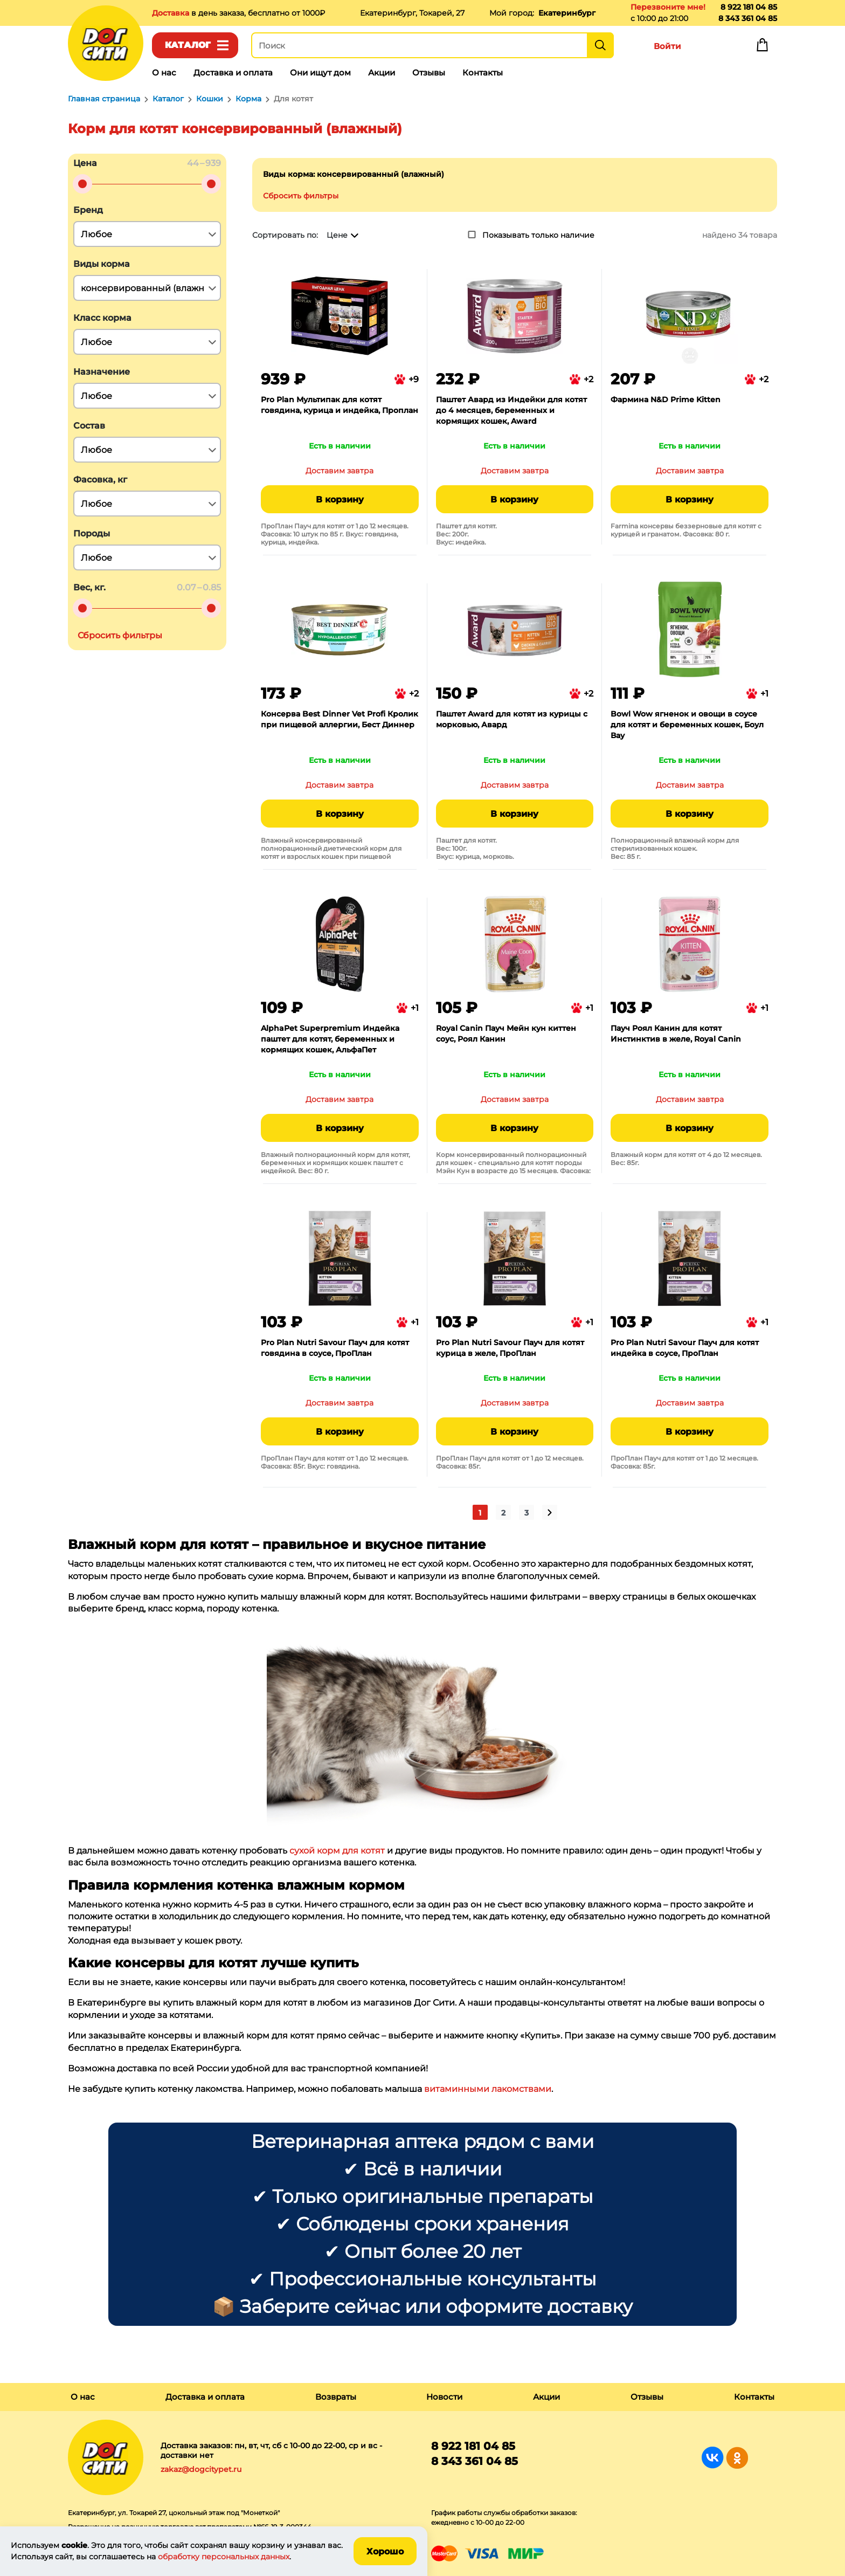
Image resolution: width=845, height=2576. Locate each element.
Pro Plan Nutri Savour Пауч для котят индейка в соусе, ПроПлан (685, 1348)
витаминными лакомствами (487, 2089)
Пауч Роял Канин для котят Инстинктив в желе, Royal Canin (676, 1033)
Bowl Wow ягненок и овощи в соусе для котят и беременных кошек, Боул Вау (687, 724)
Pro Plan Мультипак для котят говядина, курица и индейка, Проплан (339, 405)
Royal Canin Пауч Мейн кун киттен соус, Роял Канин (506, 1033)
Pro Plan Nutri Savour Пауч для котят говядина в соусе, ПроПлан (335, 1348)
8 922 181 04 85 (749, 7)
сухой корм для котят (337, 1850)
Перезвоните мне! (668, 7)
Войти (667, 46)
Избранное (714, 47)
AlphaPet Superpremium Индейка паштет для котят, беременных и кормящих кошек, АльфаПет (330, 1039)
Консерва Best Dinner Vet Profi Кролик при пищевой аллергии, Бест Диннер (339, 719)
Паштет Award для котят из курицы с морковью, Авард (511, 719)
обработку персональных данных (223, 2556)
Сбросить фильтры (300, 196)
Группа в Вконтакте (713, 2458)
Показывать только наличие (538, 235)
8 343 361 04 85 (747, 18)
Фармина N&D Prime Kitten (666, 399)
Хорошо (385, 2551)
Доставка (171, 13)
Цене (337, 235)
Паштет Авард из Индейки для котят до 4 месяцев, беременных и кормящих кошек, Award (511, 410)
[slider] (82, 184)
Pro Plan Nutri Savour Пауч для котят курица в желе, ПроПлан (510, 1348)
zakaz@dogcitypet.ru (201, 2469)
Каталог (188, 45)
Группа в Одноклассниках (737, 2458)
